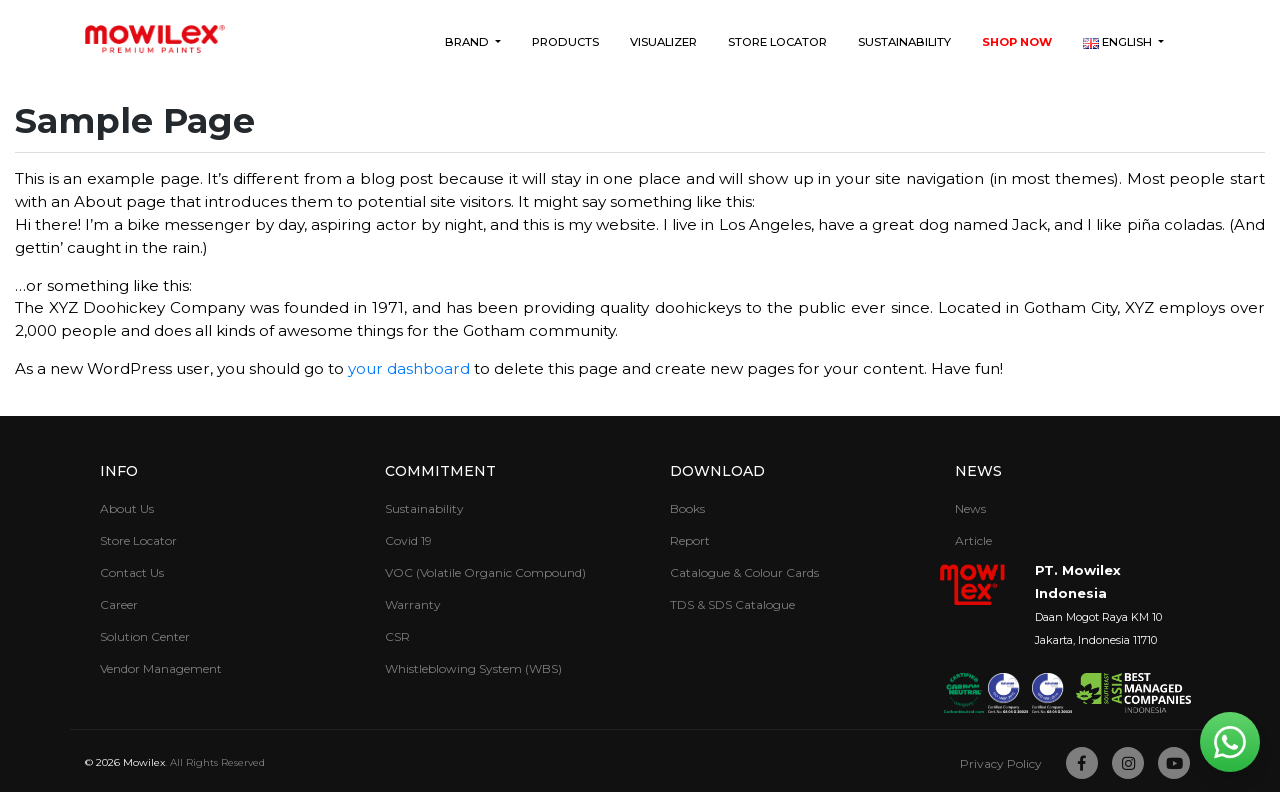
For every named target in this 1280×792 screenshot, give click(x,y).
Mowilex (144, 762)
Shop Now (1017, 42)
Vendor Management (161, 668)
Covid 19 (408, 540)
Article (973, 540)
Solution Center (145, 636)
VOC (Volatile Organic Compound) (485, 572)
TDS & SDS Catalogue (732, 604)
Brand (468, 42)
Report (690, 540)
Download (717, 471)
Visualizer (663, 42)
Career (119, 604)
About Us (127, 508)
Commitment (440, 471)
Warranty (413, 604)
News (978, 471)
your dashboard (409, 368)
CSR (397, 636)
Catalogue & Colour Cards (744, 572)
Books (687, 508)
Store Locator (777, 42)
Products (565, 42)
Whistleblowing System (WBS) (473, 668)
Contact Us (132, 572)
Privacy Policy (1001, 763)
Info (119, 471)
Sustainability (904, 42)
